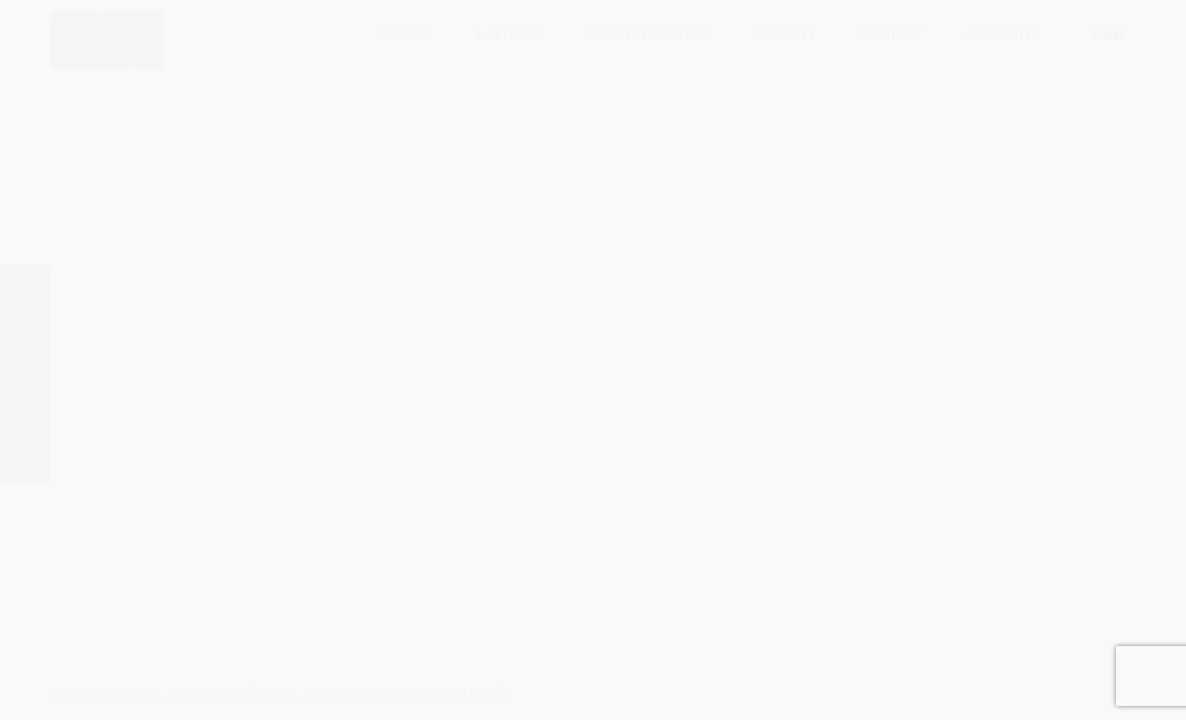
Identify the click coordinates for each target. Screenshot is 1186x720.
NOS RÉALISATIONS (646, 36)
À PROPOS (507, 36)
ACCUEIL (404, 36)
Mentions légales (233, 695)
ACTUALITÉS (1003, 36)
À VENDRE (784, 36)
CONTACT (891, 36)
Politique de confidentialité (404, 695)
